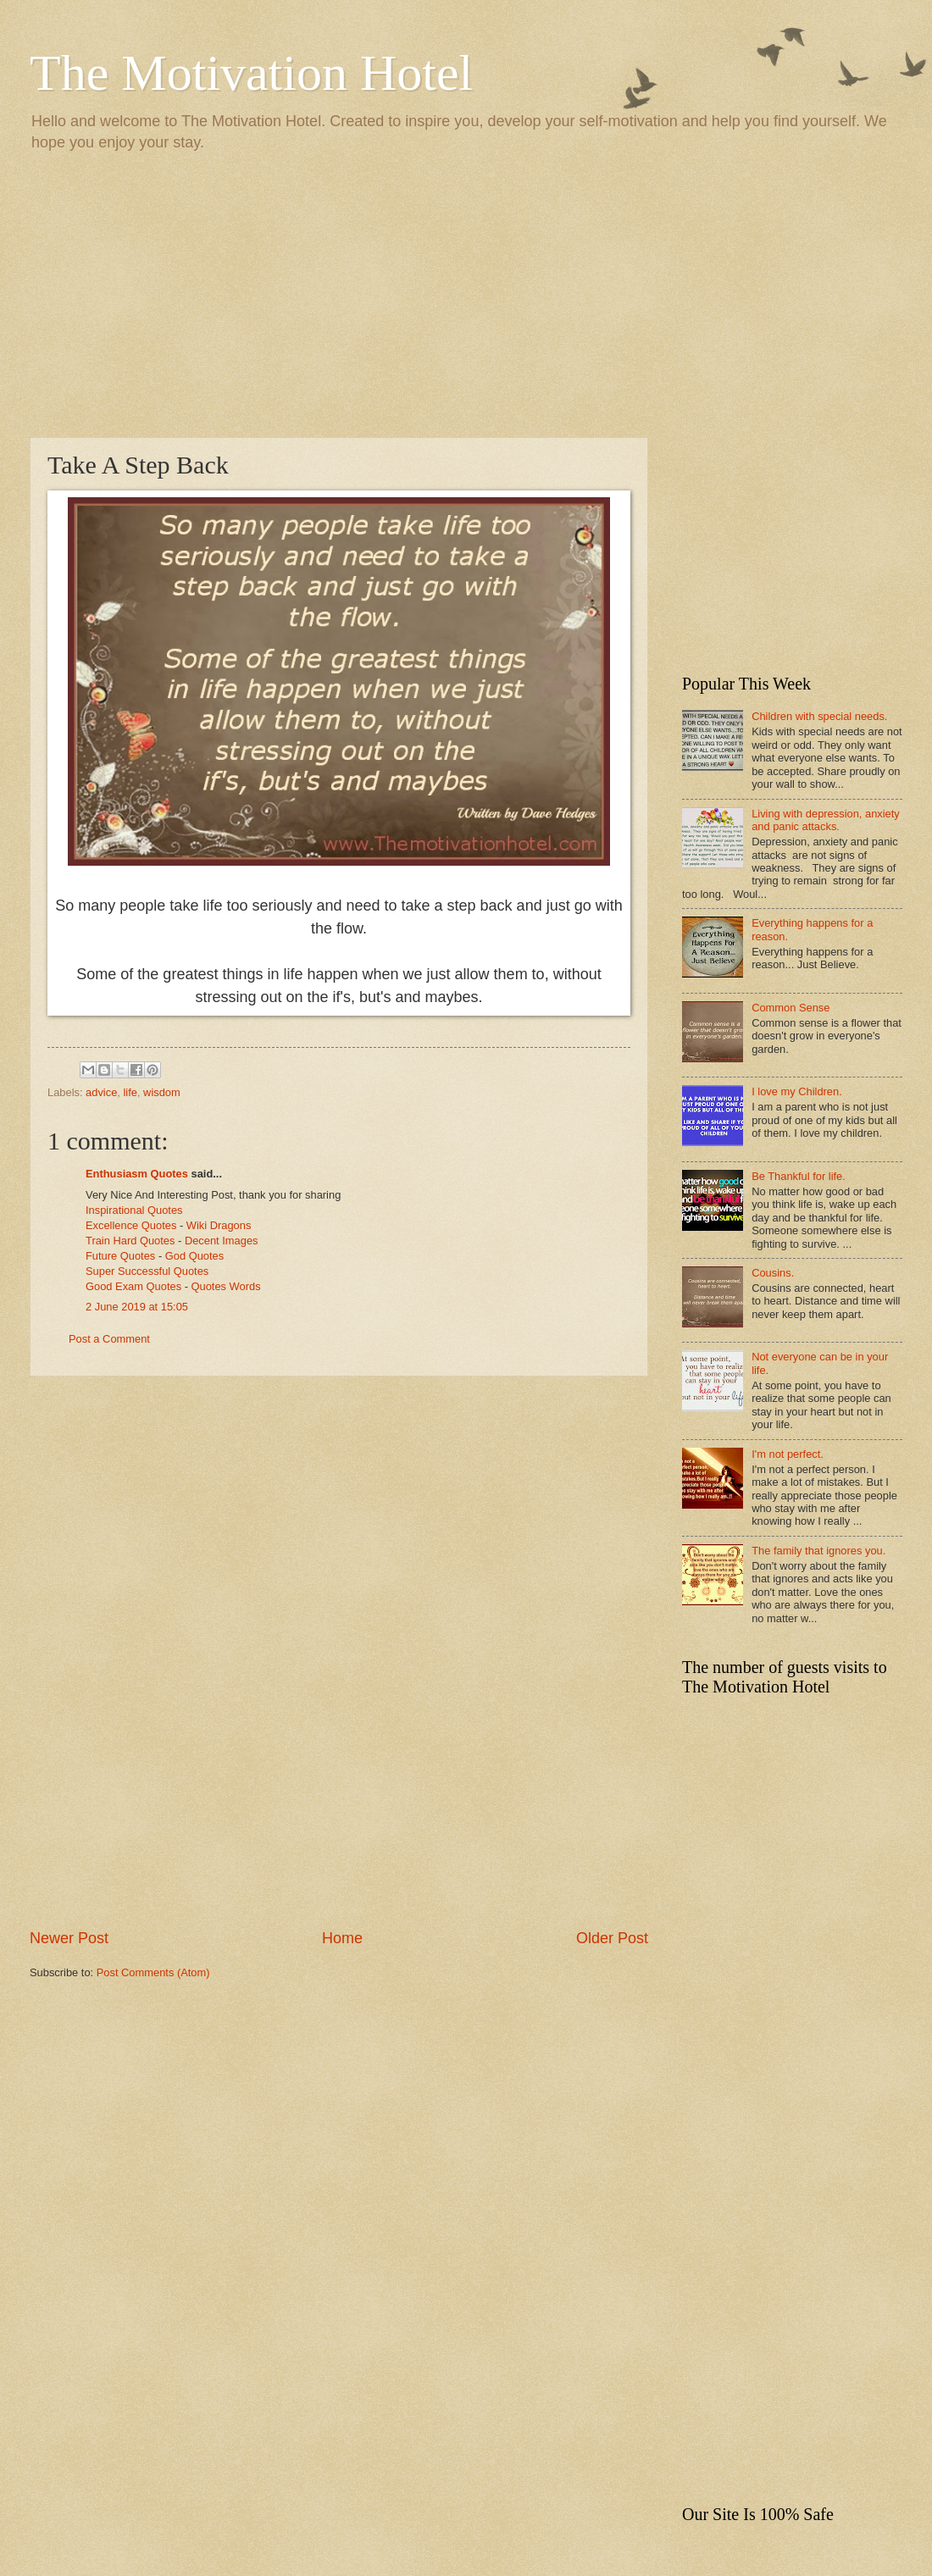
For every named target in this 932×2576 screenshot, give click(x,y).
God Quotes (194, 1255)
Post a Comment (109, 1338)
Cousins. (773, 1272)
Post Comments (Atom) (153, 1972)
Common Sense (790, 1007)
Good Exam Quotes (133, 1286)
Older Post (612, 1938)
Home (342, 1938)
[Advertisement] (466, 293)
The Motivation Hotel (251, 73)
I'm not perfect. (788, 1454)
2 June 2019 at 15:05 (137, 1306)
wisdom (161, 1092)
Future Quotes (120, 1255)
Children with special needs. (819, 716)
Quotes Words (226, 1286)
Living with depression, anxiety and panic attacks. (826, 820)
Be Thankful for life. (799, 1176)
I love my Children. (797, 1091)
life (129, 1092)
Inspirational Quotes (134, 1210)
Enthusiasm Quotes (137, 1173)
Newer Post (69, 1938)
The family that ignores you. (818, 1550)
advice (101, 1092)
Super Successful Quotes (147, 1271)
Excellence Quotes (131, 1225)
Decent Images (221, 1240)
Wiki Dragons (219, 1225)
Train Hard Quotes (130, 1240)
